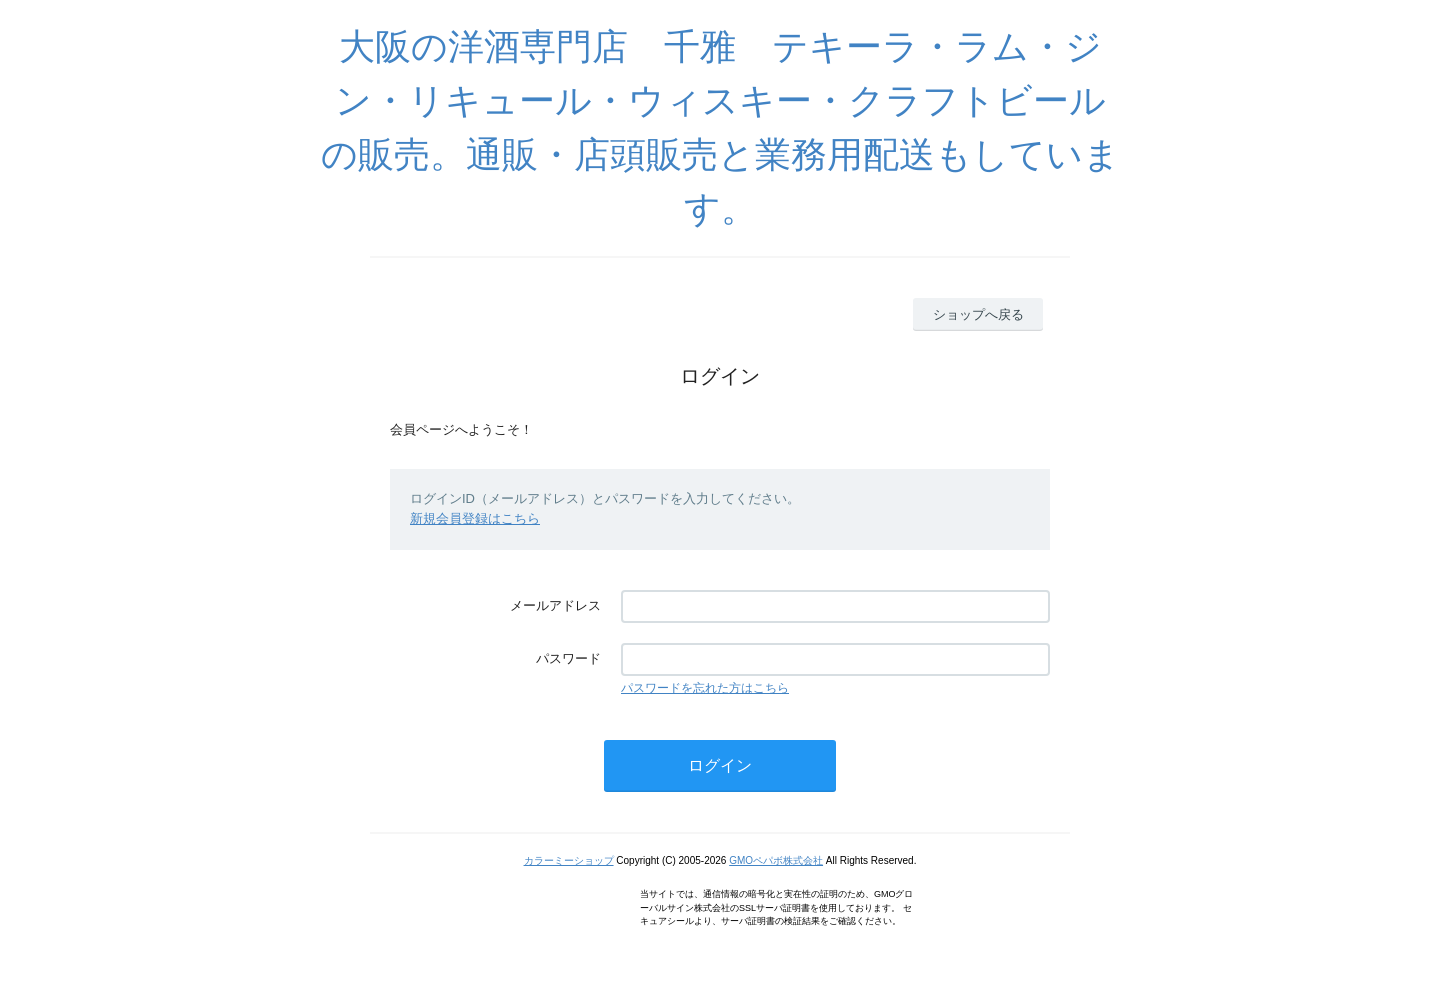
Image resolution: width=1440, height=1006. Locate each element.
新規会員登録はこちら (475, 518)
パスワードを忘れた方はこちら (705, 688)
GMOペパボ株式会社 (776, 860)
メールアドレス (555, 605)
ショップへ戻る (978, 314)
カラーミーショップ (569, 860)
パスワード (568, 658)
